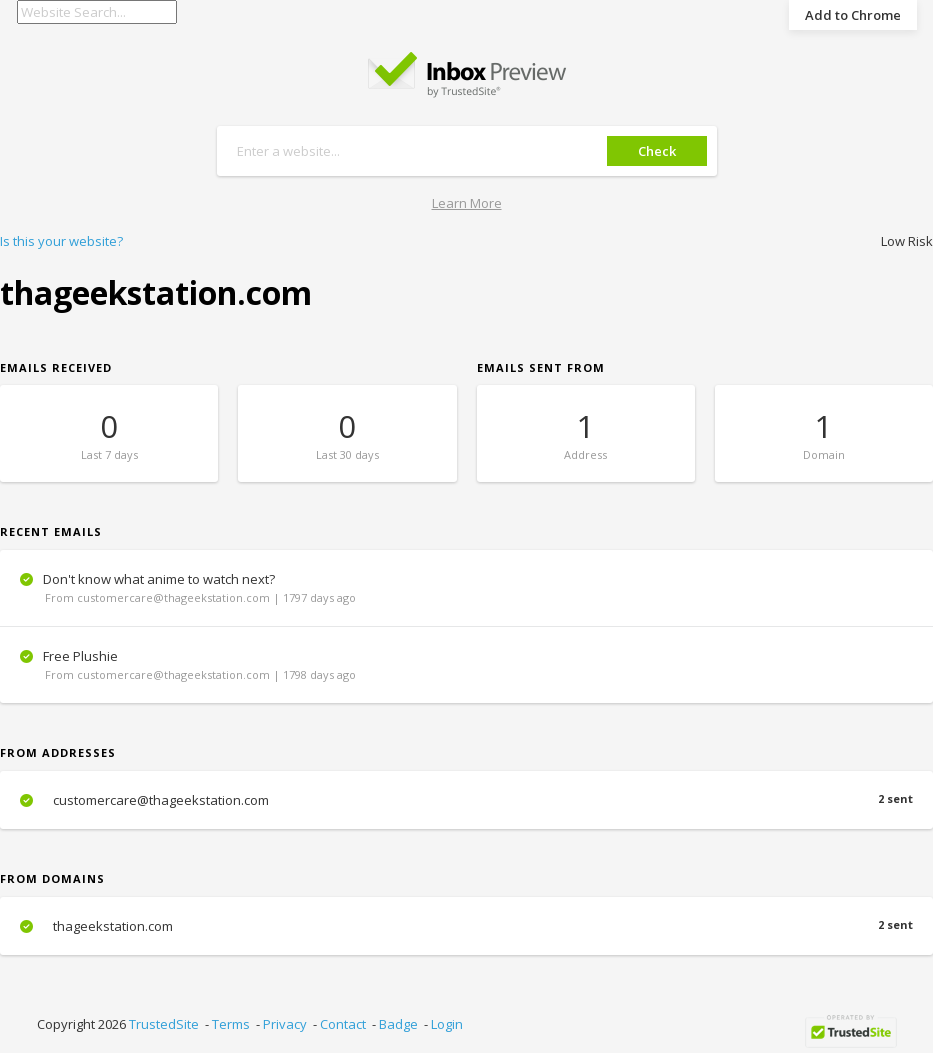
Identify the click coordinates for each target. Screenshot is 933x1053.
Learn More (467, 203)
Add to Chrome (853, 15)
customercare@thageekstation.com (466, 800)
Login (447, 1024)
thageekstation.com (466, 926)
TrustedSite (164, 1024)
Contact (343, 1024)
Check (657, 151)
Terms (231, 1024)
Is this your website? (61, 241)
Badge (398, 1024)
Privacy (285, 1024)
